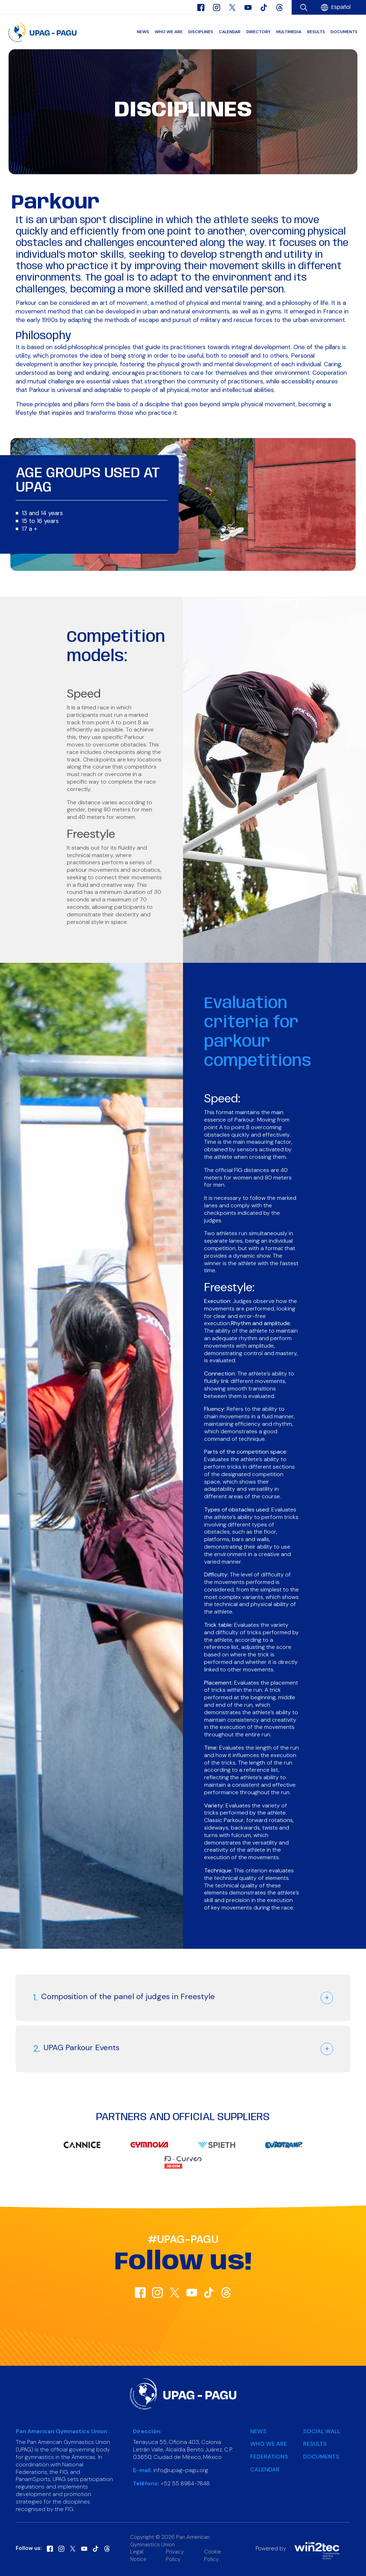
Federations (269, 2456)
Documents (344, 32)
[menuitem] (341, 7)
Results (316, 32)
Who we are (169, 32)
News (143, 32)
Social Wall (321, 2431)
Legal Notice (138, 2555)
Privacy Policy (175, 2555)
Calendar (230, 32)
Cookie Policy (212, 2555)
